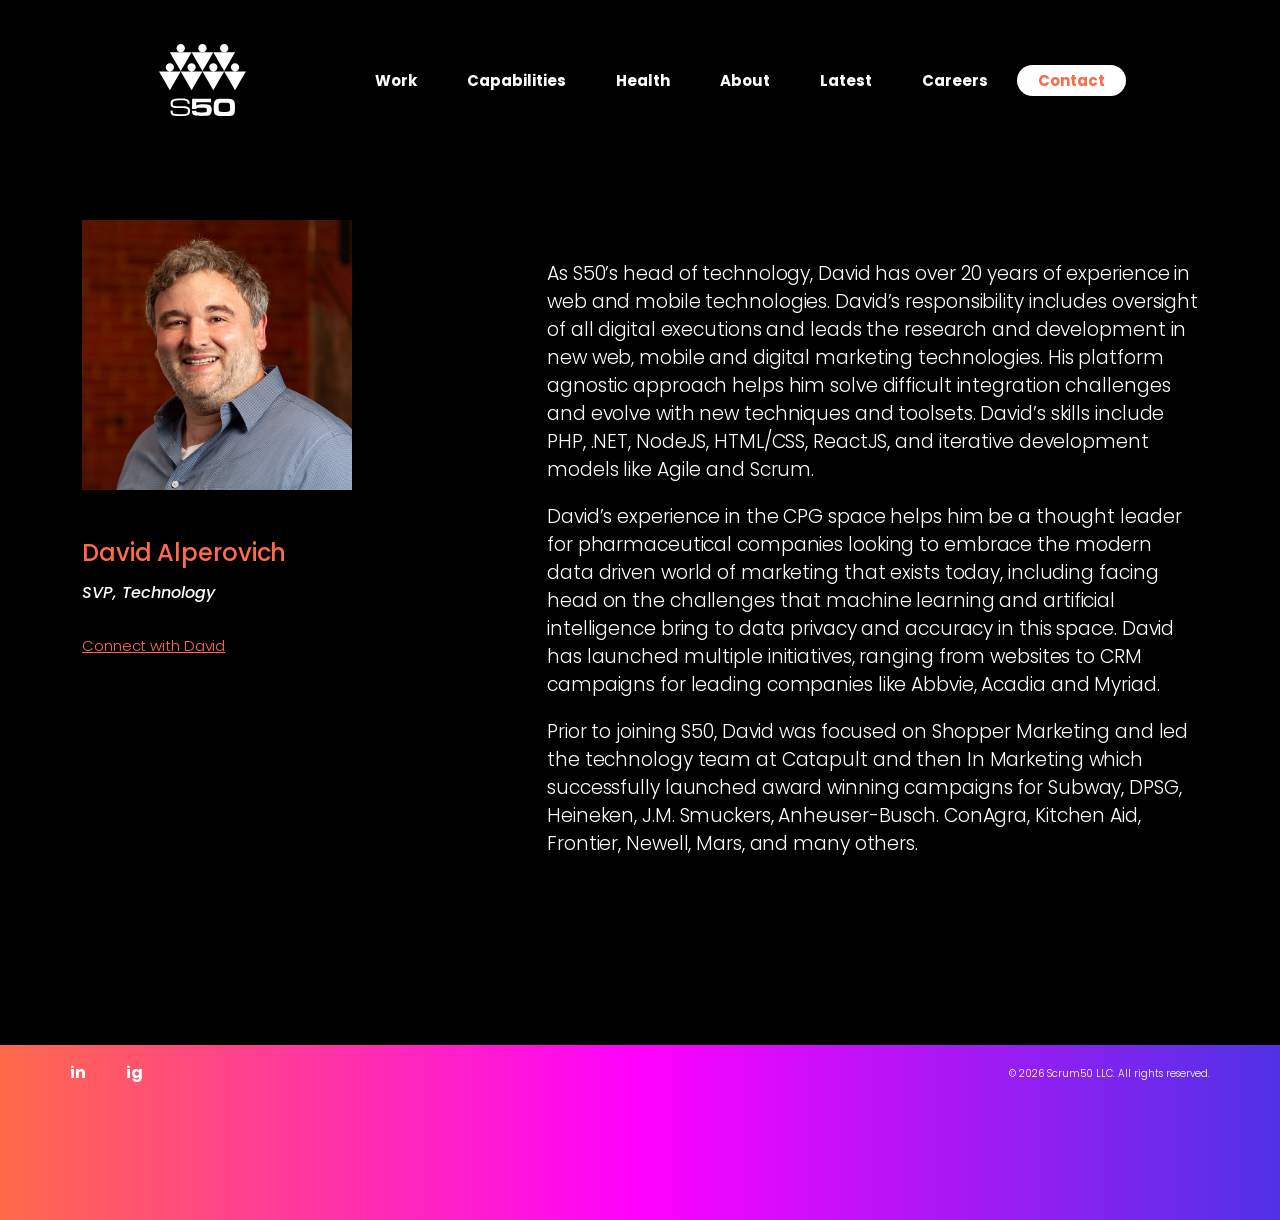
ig (134, 1072)
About (745, 80)
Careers (955, 80)
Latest (846, 80)
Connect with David (153, 645)
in (78, 1072)
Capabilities (516, 80)
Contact (1071, 80)
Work (396, 80)
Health (643, 80)
